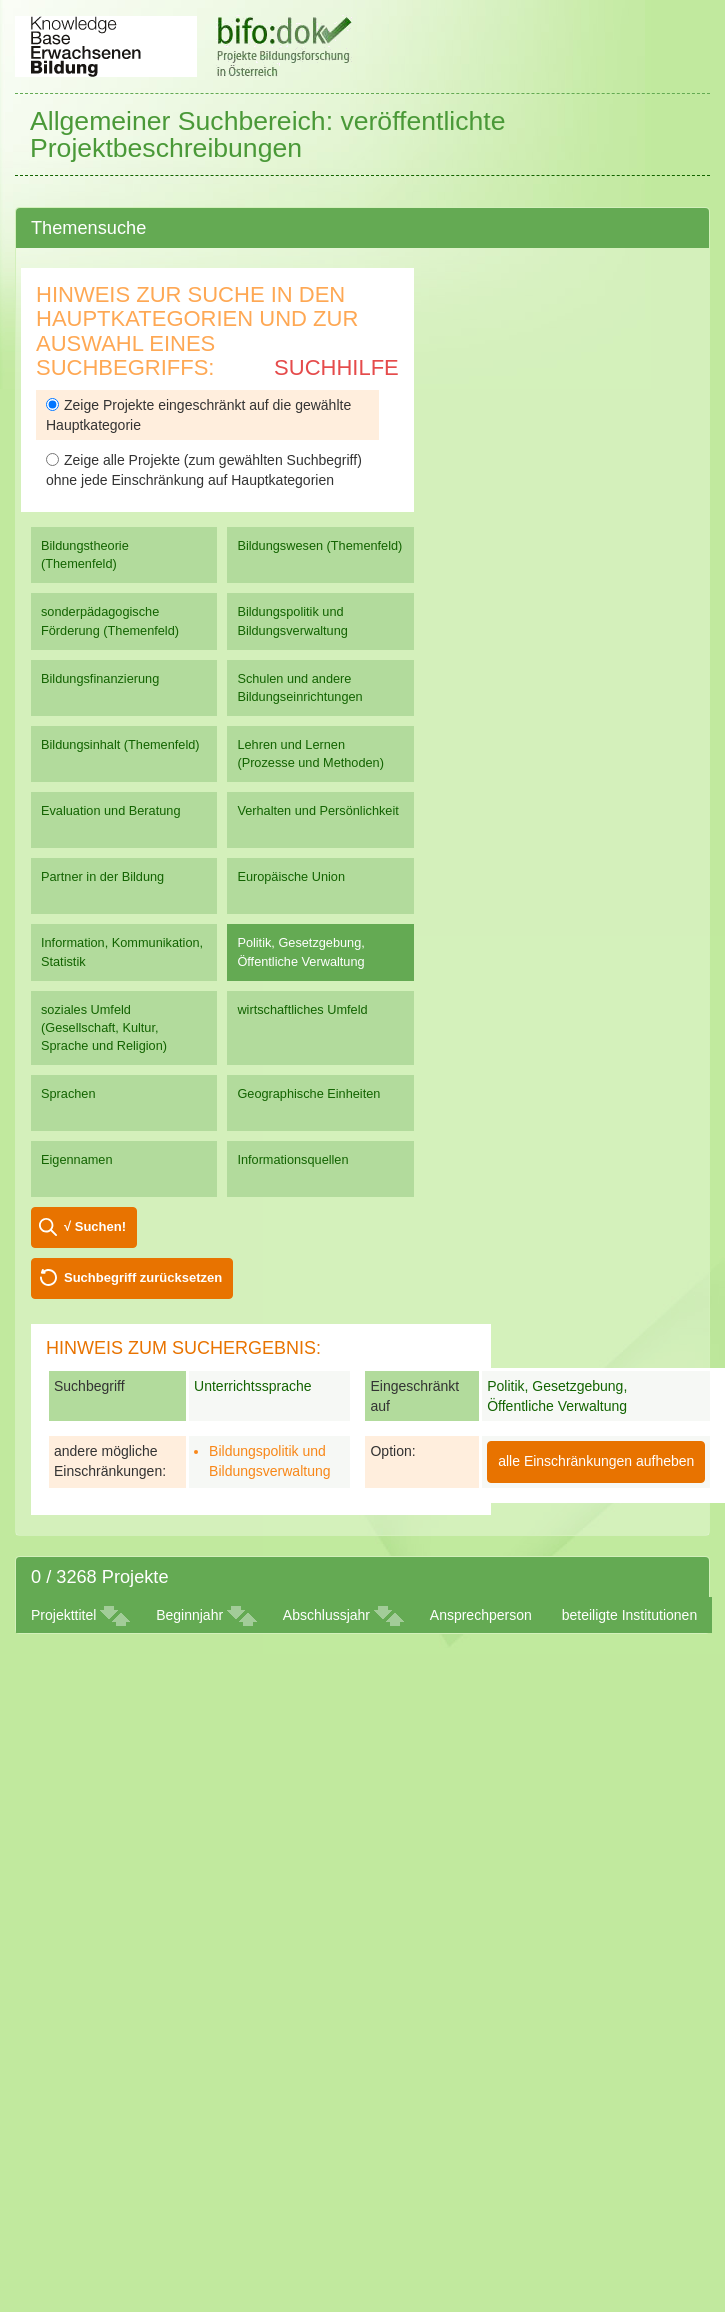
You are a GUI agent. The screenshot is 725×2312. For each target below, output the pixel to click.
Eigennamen (77, 1159)
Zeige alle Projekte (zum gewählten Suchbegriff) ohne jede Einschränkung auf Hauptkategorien (204, 470)
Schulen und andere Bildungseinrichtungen (299, 687)
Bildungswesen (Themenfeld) (319, 545)
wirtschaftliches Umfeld (302, 1009)
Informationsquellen (292, 1159)
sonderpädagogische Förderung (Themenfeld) (110, 620)
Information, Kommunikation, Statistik (122, 951)
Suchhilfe (336, 367)
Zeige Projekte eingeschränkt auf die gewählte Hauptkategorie (198, 415)
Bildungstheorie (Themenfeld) (85, 554)
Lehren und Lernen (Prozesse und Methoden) (310, 753)
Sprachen (68, 1093)
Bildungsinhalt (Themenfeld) (120, 744)
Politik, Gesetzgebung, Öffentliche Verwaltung (300, 951)
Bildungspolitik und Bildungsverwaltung (292, 620)
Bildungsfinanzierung (100, 678)
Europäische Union (291, 876)
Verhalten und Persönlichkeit (317, 810)
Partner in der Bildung (102, 876)
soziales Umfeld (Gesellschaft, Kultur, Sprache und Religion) (104, 1027)
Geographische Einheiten (308, 1093)
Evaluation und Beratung (110, 810)
